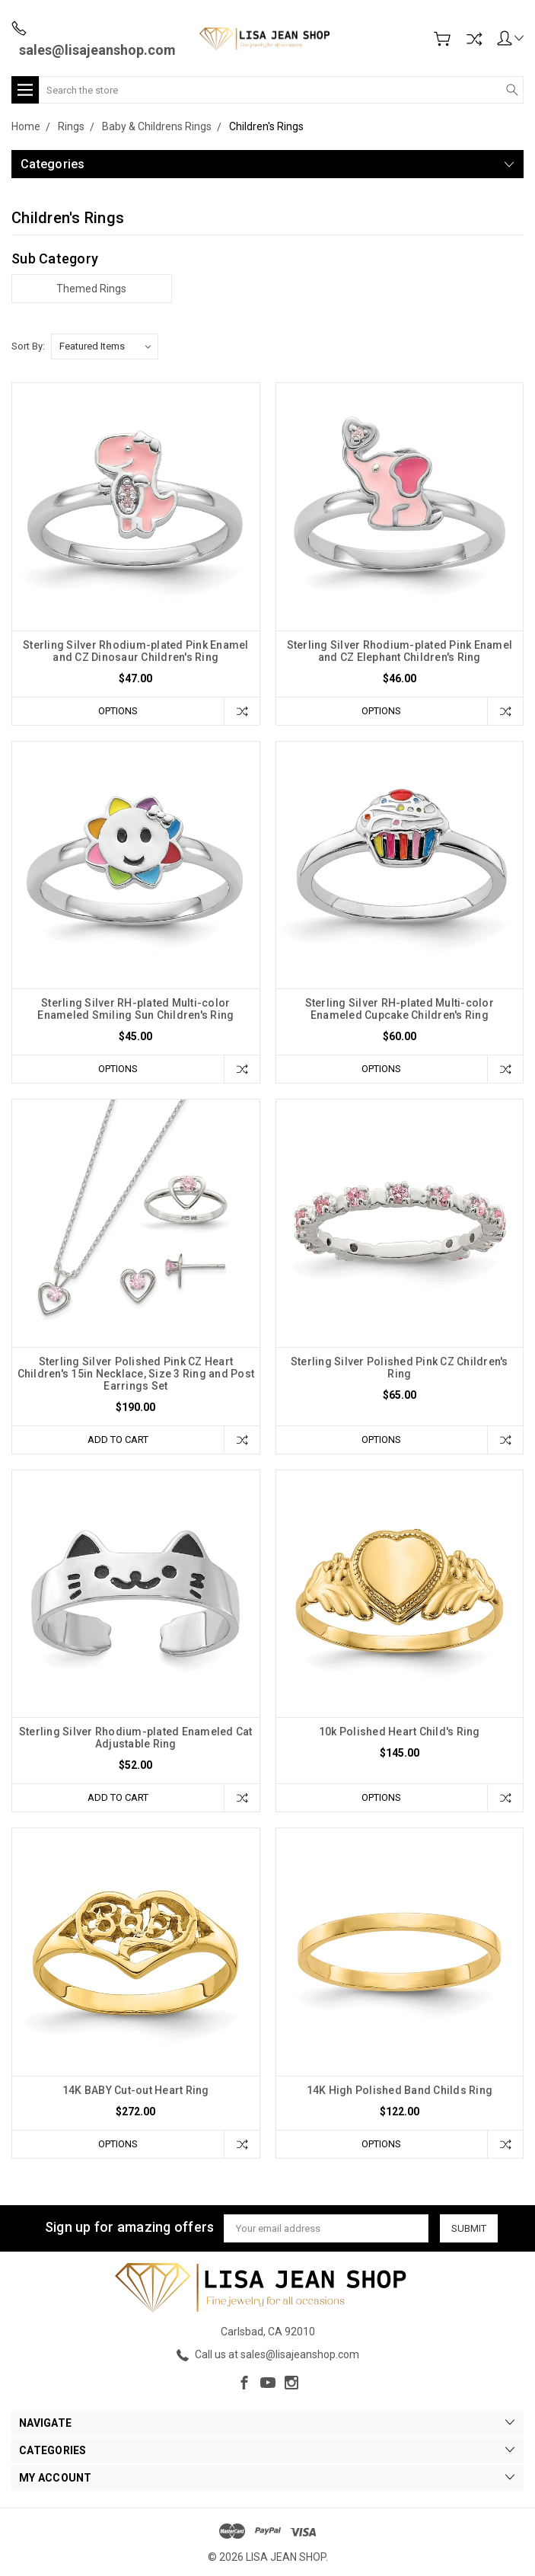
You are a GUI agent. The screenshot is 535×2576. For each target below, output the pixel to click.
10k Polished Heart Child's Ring (399, 1731)
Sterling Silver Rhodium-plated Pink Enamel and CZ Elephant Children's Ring (400, 651)
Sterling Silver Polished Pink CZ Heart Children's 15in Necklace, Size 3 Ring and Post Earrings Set (136, 1373)
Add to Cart (118, 1439)
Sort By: (28, 346)
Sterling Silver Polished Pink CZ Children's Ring (399, 1367)
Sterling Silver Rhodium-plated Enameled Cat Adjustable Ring (136, 1737)
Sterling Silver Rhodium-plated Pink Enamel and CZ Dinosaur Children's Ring (136, 651)
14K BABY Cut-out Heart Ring (135, 2090)
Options (118, 711)
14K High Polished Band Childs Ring (400, 2090)
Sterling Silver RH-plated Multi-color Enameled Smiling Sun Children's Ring (135, 1009)
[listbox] (104, 346)
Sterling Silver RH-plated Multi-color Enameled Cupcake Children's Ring (399, 1009)
